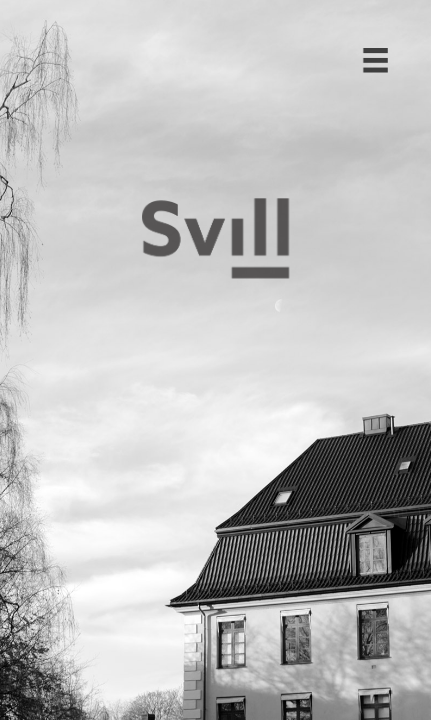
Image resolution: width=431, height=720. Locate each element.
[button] (366, 45)
